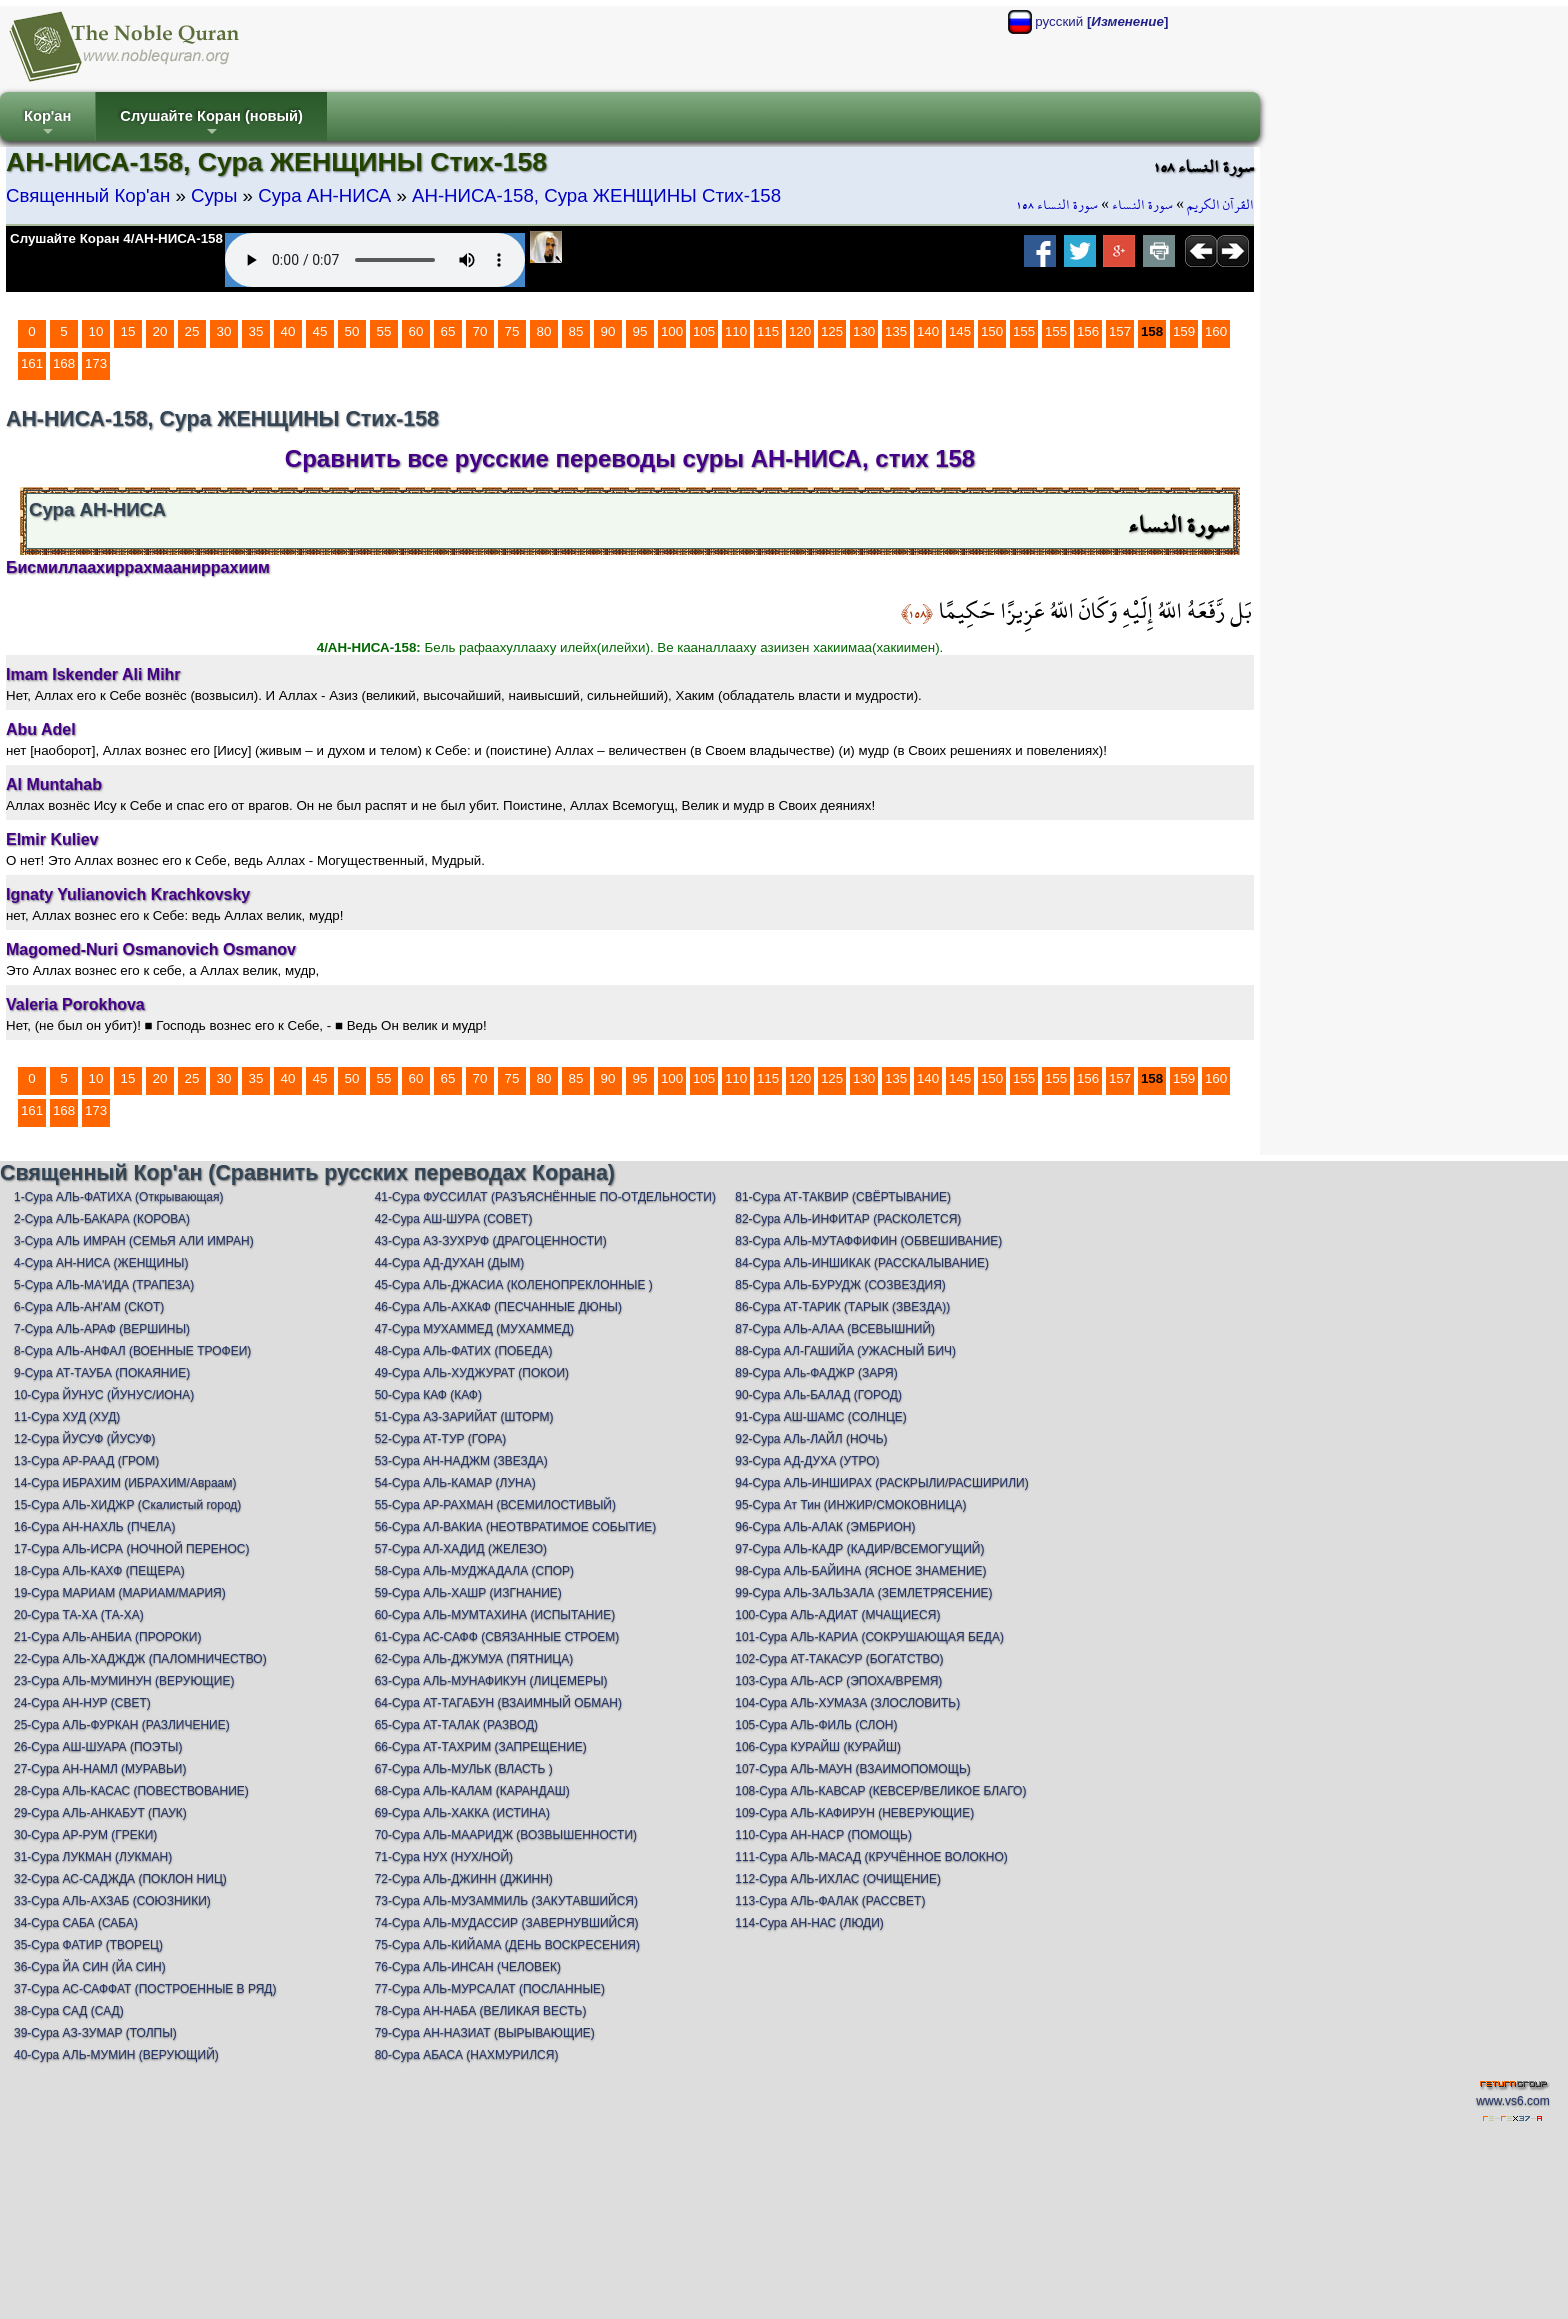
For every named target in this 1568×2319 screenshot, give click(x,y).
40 (288, 331)
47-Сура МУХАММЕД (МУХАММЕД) (474, 1329)
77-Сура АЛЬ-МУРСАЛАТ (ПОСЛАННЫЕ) (490, 1989)
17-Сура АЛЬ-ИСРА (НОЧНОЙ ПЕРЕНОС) (131, 1549)
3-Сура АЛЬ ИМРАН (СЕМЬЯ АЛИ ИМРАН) (134, 1241)
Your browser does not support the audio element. (375, 260)
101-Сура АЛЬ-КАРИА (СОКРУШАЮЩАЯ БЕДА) (869, 1637)
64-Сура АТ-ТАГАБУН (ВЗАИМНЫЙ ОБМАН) (498, 1703)
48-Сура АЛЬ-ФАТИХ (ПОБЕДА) (464, 1351)
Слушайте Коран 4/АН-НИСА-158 (116, 238)
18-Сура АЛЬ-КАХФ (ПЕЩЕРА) (99, 1571)
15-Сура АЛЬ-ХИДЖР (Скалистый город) (127, 1505)
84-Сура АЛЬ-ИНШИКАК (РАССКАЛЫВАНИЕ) (862, 1263)
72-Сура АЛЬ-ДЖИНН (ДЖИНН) (464, 1879)
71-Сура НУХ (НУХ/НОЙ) (444, 1857)
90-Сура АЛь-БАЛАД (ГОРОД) (818, 1395)
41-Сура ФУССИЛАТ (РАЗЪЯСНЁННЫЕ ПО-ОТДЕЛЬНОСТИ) (545, 1197)
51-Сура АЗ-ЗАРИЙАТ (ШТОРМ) (464, 1417)
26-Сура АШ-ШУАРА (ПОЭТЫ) (98, 1747)
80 (544, 331)
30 (224, 331)
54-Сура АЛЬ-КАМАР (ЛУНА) (455, 1483)
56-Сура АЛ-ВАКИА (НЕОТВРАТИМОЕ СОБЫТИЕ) (516, 1527)
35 (256, 331)
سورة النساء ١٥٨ (1057, 205)
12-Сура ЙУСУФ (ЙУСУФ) (85, 1439)
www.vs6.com (1512, 2101)
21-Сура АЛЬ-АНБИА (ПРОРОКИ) (107, 1637)
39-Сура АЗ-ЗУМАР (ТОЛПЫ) (95, 2033)
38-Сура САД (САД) (69, 2011)
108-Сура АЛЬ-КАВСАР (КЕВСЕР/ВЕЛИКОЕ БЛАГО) (880, 1791)
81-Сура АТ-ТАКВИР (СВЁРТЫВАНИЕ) (843, 1197)
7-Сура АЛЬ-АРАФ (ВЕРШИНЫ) (102, 1329)
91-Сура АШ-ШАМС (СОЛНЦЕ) (821, 1417)
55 (384, 331)
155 (1024, 331)
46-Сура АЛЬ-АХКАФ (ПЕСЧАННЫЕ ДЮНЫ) (498, 1307)
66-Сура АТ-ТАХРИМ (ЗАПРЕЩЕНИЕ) (481, 1747)
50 (352, 331)
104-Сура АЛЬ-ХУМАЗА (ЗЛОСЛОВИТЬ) (847, 1703)
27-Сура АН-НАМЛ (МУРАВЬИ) (100, 1769)
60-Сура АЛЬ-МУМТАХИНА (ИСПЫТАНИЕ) (495, 1615)
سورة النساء (1142, 205)
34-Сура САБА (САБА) (76, 1923)
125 (832, 331)
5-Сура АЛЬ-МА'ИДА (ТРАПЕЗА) (104, 1285)
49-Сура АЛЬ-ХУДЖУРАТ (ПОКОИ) (472, 1373)
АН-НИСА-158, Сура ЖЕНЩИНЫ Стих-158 (596, 195)
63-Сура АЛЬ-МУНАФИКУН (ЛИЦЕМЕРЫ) (491, 1681)
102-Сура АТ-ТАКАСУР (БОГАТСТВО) (839, 1659)
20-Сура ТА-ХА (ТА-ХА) (79, 1615)
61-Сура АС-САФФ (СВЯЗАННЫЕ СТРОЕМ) (497, 1637)
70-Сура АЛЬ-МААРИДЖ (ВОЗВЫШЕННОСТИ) (506, 1835)
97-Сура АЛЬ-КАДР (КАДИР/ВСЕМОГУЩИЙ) (859, 1549)
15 (128, 331)
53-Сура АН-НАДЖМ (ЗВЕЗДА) (461, 1461)
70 (480, 331)
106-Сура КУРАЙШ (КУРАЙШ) (818, 1747)
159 (1184, 331)
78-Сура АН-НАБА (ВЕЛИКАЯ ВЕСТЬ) (481, 2011)
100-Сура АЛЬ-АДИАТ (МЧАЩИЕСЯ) (837, 1615)
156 (1088, 331)
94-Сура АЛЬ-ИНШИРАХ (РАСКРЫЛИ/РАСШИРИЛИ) (881, 1483)
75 (512, 331)
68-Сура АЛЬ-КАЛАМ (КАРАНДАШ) (472, 1791)
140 (928, 331)
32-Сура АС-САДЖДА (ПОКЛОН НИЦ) (120, 1879)
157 (1120, 331)
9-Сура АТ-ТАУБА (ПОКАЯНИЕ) (102, 1373)
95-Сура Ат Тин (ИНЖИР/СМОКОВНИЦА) (850, 1505)
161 (32, 363)
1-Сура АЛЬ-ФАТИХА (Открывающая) (118, 1197)
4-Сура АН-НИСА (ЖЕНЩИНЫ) (101, 1263)
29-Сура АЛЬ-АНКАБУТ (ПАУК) (100, 1813)
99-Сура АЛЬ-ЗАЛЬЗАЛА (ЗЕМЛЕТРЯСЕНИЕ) (863, 1593)
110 (736, 331)
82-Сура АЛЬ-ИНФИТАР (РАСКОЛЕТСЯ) (848, 1219)
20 (160, 331)
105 (704, 331)
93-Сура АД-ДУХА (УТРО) (807, 1461)
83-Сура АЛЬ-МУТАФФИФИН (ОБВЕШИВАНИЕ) (868, 1241)
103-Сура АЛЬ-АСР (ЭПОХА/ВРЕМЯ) (838, 1681)
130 (864, 331)
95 (640, 331)
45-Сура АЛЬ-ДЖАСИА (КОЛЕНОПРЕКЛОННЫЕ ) (514, 1285)
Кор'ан (47, 124)
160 (1216, 331)
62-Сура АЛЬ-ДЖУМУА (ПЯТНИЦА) (474, 1659)
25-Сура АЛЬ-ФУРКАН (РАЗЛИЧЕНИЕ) (122, 1725)
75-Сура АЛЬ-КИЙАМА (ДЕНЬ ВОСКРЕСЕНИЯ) (507, 1945)
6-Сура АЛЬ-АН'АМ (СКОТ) (89, 1307)
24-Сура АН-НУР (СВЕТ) (82, 1703)
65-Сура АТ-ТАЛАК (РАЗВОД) (456, 1725)
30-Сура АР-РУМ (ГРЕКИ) (85, 1835)
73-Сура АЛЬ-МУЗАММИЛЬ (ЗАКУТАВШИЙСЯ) (506, 1901)
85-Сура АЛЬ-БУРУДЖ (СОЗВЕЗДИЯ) (840, 1285)
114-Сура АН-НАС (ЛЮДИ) (809, 1923)
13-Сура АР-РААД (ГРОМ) (86, 1461)
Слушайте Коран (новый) (211, 124)
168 (64, 363)
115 (768, 331)
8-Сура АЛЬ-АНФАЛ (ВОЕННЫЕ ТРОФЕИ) (132, 1351)
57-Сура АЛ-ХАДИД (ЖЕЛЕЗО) (461, 1549)
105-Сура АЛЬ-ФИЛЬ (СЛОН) (816, 1725)
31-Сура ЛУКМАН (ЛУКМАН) (93, 1857)
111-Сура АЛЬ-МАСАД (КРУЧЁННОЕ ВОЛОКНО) (871, 1857)
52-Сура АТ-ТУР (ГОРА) (441, 1439)
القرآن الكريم (1220, 205)
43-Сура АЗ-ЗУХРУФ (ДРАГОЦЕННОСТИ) (491, 1241)
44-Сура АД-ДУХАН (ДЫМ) (450, 1263)
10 (96, 331)
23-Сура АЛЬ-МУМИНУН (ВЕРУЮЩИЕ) (124, 1681)
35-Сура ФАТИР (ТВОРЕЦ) (88, 1945)
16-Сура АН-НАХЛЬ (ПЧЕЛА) (94, 1527)
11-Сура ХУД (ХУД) (67, 1417)
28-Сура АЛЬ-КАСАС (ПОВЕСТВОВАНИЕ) (131, 1791)
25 (192, 331)
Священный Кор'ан (88, 195)
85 (576, 331)
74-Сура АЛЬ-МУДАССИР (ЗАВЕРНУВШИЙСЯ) (507, 1923)
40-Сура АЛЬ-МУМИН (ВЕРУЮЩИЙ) (116, 2055)
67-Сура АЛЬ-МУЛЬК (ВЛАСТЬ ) (464, 1769)
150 (992, 331)
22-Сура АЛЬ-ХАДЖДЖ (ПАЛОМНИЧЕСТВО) (140, 1659)
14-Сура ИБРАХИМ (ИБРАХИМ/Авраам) (125, 1483)
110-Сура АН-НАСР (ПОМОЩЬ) (823, 1835)
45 (320, 331)
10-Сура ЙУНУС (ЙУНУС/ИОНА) (104, 1395)
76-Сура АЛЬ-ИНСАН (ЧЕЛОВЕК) (468, 1967)
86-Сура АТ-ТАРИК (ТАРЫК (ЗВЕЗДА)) (842, 1307)
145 (960, 331)
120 (800, 331)
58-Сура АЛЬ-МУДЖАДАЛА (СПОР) (475, 1571)
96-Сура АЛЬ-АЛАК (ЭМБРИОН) (825, 1527)
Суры (214, 195)
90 (608, 331)
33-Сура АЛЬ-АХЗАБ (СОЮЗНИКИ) (112, 1901)
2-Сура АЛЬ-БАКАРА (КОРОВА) (102, 1219)
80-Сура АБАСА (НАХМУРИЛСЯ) (467, 2055)
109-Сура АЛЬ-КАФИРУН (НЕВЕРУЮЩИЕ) (854, 1813)
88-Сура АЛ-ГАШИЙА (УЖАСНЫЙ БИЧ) (845, 1351)
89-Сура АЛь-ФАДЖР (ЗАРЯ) (816, 1373)
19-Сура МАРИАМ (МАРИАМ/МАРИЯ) (120, 1593)
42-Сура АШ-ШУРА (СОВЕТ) (454, 1219)
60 (416, 331)
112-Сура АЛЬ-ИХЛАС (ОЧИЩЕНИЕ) (838, 1879)
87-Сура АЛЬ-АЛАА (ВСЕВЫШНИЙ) (835, 1329)
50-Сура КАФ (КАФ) (428, 1395)
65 (448, 331)
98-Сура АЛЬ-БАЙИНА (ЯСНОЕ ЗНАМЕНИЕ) (860, 1571)
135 (896, 331)
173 (96, 363)
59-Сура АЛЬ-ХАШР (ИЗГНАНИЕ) (468, 1593)
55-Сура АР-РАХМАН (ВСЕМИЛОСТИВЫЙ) (495, 1505)
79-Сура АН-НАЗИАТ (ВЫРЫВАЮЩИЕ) (485, 2033)
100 (672, 331)
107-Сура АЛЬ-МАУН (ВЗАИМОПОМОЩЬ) (853, 1769)
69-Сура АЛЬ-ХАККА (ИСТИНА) (462, 1813)
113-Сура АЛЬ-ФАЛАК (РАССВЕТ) (830, 1901)
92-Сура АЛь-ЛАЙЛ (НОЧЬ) (811, 1439)
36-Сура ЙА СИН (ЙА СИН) (90, 1967)
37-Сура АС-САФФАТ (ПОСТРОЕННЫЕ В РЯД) (145, 1989)
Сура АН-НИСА (324, 195)
